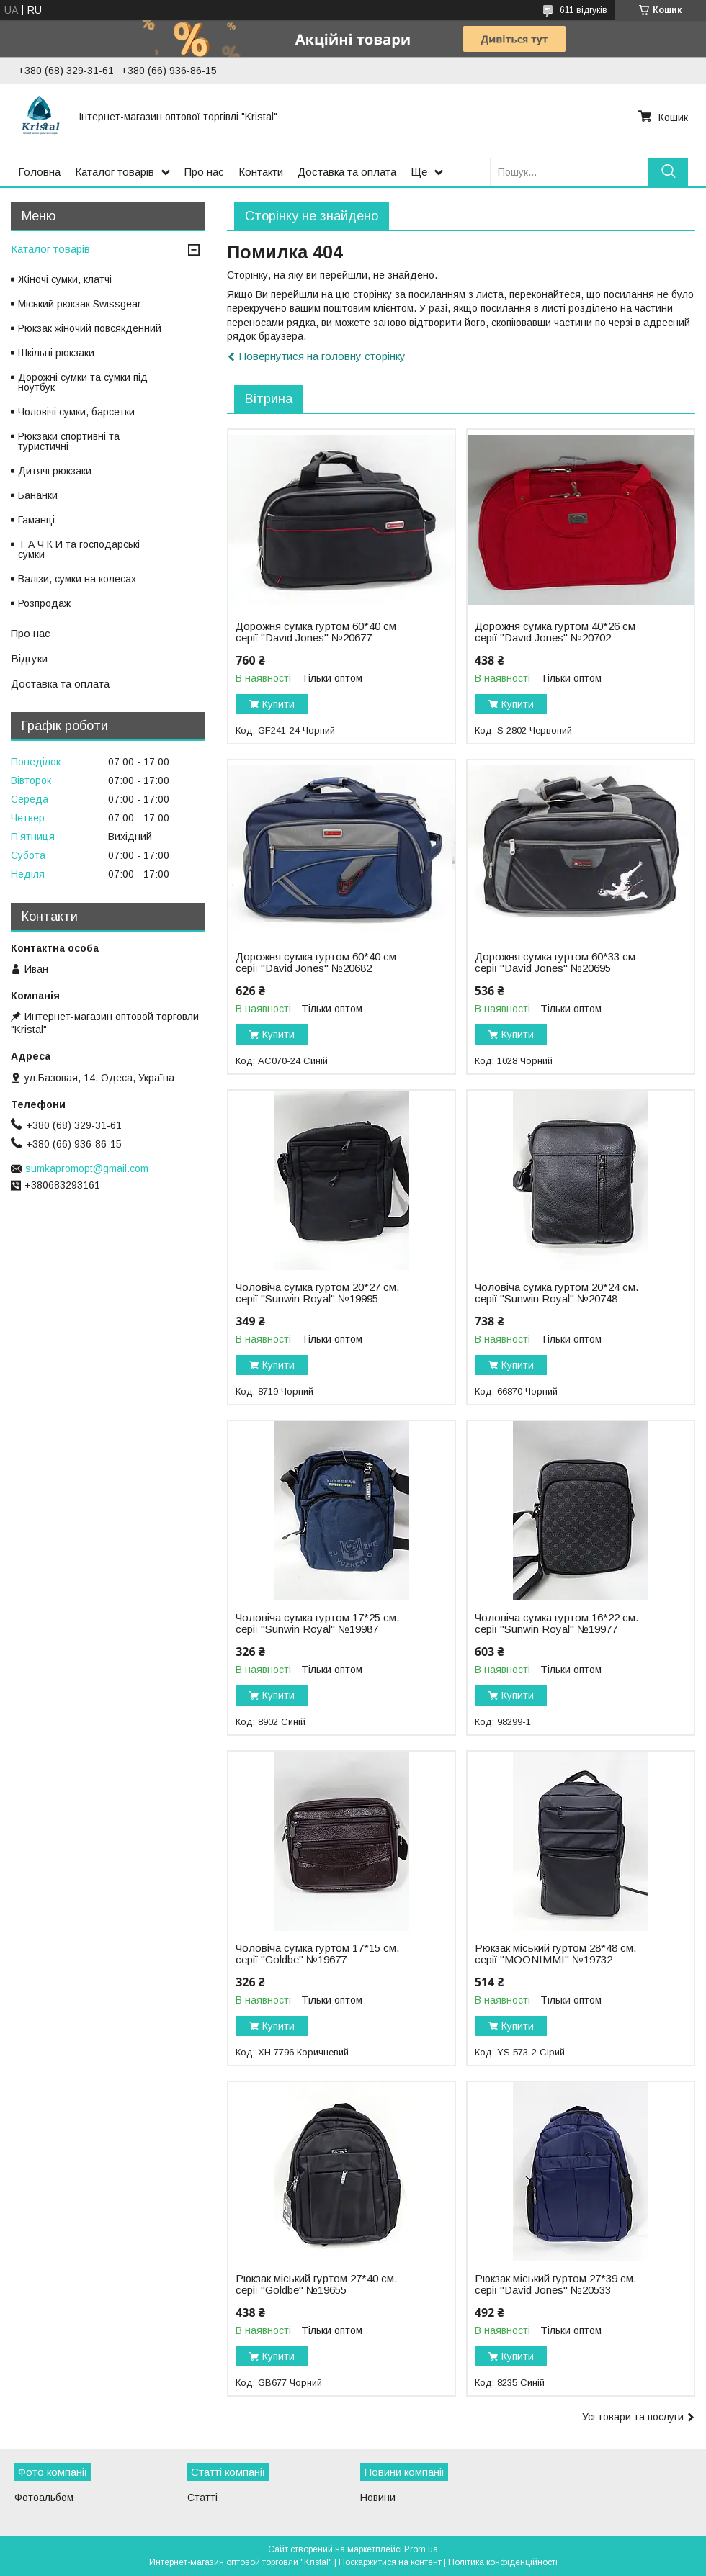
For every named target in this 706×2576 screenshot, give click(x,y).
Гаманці (36, 520)
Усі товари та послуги (633, 2417)
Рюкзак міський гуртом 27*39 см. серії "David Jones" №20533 (555, 2284)
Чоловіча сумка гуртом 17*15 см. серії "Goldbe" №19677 (317, 1953)
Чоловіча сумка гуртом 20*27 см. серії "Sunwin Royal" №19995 (317, 1293)
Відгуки (29, 658)
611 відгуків (583, 10)
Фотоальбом (43, 2497)
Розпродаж (44, 603)
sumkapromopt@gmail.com (86, 1168)
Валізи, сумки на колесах (77, 579)
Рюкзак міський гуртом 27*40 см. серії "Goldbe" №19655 (316, 2284)
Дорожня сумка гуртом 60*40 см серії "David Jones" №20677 (316, 632)
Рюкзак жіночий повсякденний (89, 328)
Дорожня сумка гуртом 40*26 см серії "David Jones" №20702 (555, 632)
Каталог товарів (114, 172)
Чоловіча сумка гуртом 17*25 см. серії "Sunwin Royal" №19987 (317, 1623)
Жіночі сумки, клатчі (65, 279)
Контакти (260, 172)
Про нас (204, 172)
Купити (278, 704)
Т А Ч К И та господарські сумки (79, 549)
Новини (378, 2497)
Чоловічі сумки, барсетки (76, 412)
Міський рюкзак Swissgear (79, 304)
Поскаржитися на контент (390, 2562)
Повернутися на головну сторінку (322, 356)
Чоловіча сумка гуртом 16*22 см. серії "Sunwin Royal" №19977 (556, 1623)
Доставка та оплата (347, 172)
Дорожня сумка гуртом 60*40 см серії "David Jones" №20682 (316, 962)
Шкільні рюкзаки (56, 353)
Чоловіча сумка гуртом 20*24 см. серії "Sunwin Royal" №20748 (556, 1293)
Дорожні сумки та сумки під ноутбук (83, 382)
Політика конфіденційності (503, 2562)
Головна (39, 172)
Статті (202, 2497)
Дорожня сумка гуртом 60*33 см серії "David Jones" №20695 (555, 962)
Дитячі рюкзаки (54, 471)
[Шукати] (668, 172)
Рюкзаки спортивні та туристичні (69, 441)
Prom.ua (421, 2549)
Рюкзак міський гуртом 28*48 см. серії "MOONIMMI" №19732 (555, 1953)
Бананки (38, 495)
